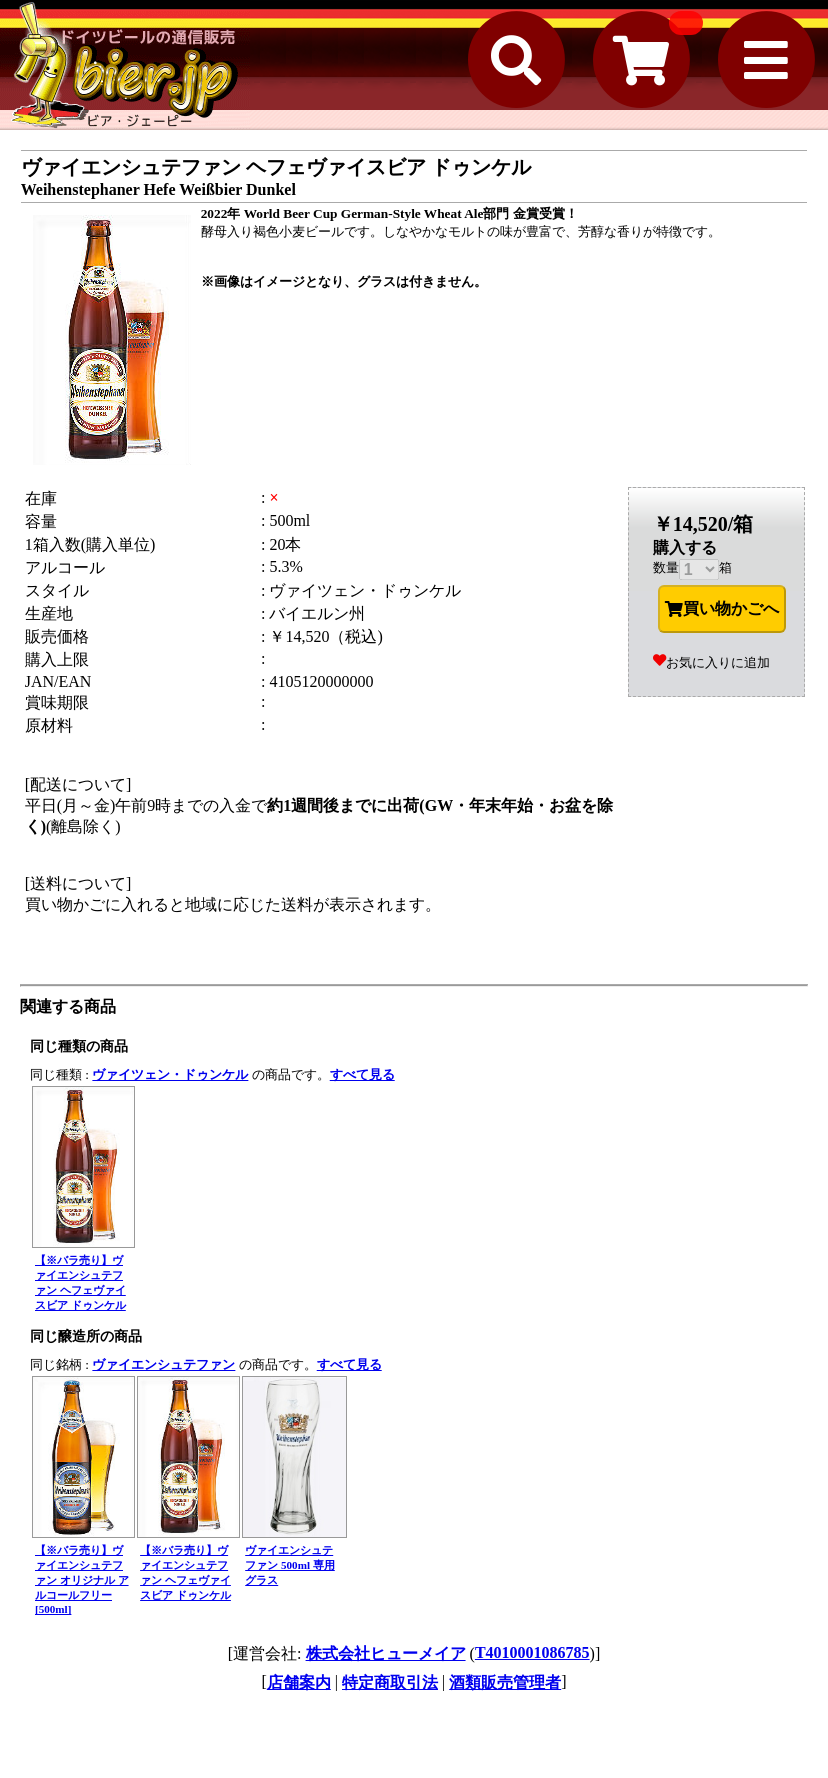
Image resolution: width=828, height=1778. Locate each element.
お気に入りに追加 (711, 662)
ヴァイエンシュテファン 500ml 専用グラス (290, 1565)
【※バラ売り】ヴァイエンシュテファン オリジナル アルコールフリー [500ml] (82, 1579)
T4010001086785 (532, 1652)
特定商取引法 (390, 1682)
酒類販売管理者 (505, 1682)
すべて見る (362, 1074)
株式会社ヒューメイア (386, 1653)
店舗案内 (299, 1682)
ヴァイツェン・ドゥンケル (170, 1074)
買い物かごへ (722, 609)
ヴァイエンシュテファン (163, 1364)
